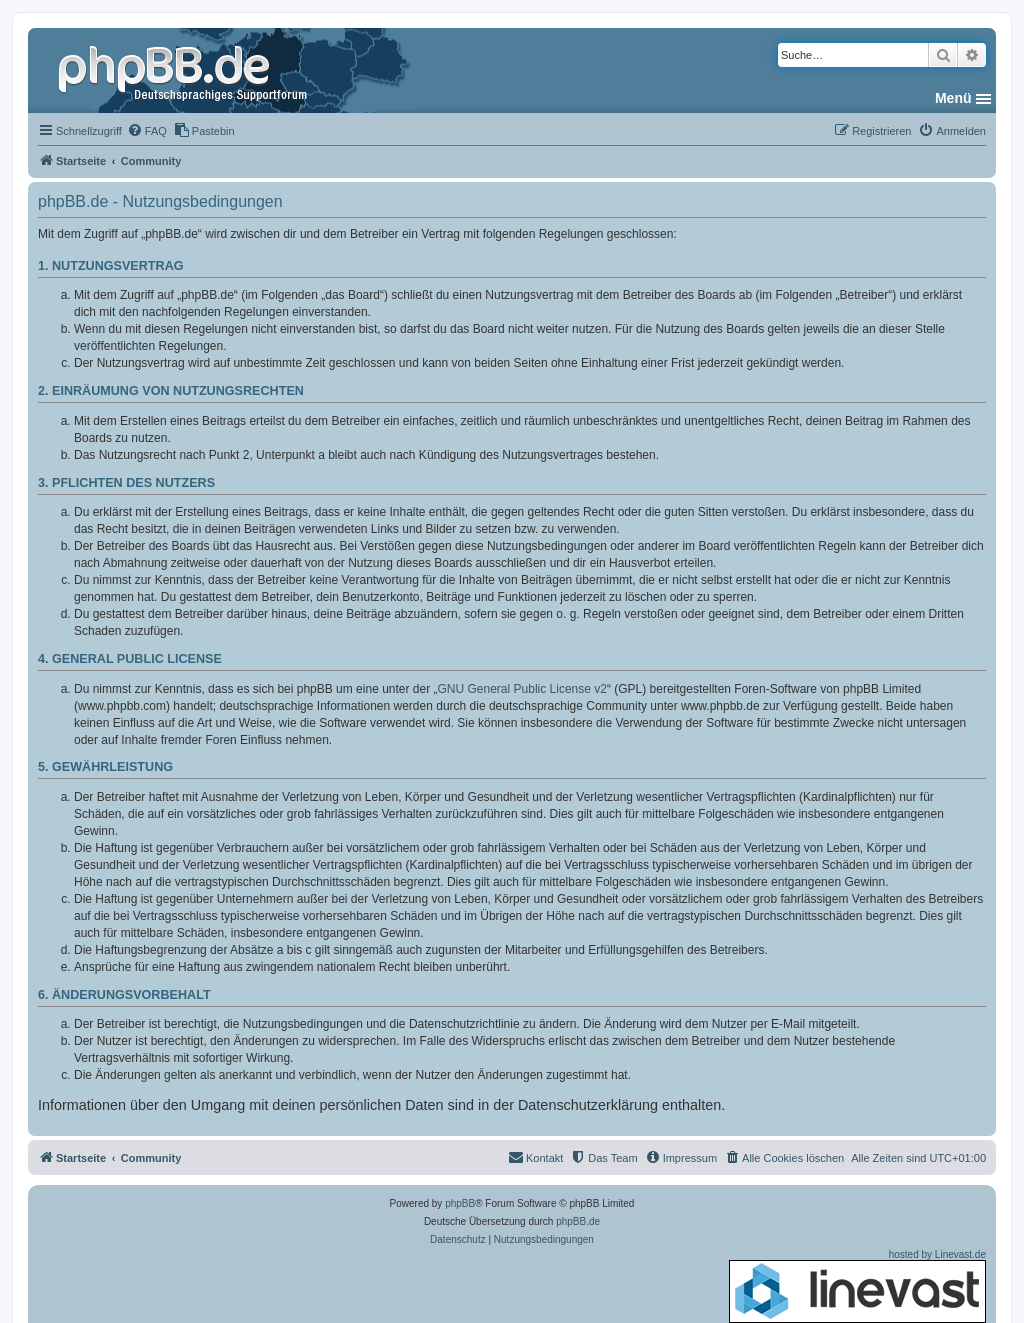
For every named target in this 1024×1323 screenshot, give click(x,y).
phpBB (460, 1203)
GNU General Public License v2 (522, 689)
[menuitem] (147, 131)
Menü (953, 98)
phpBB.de (578, 1221)
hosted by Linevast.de (857, 1286)
